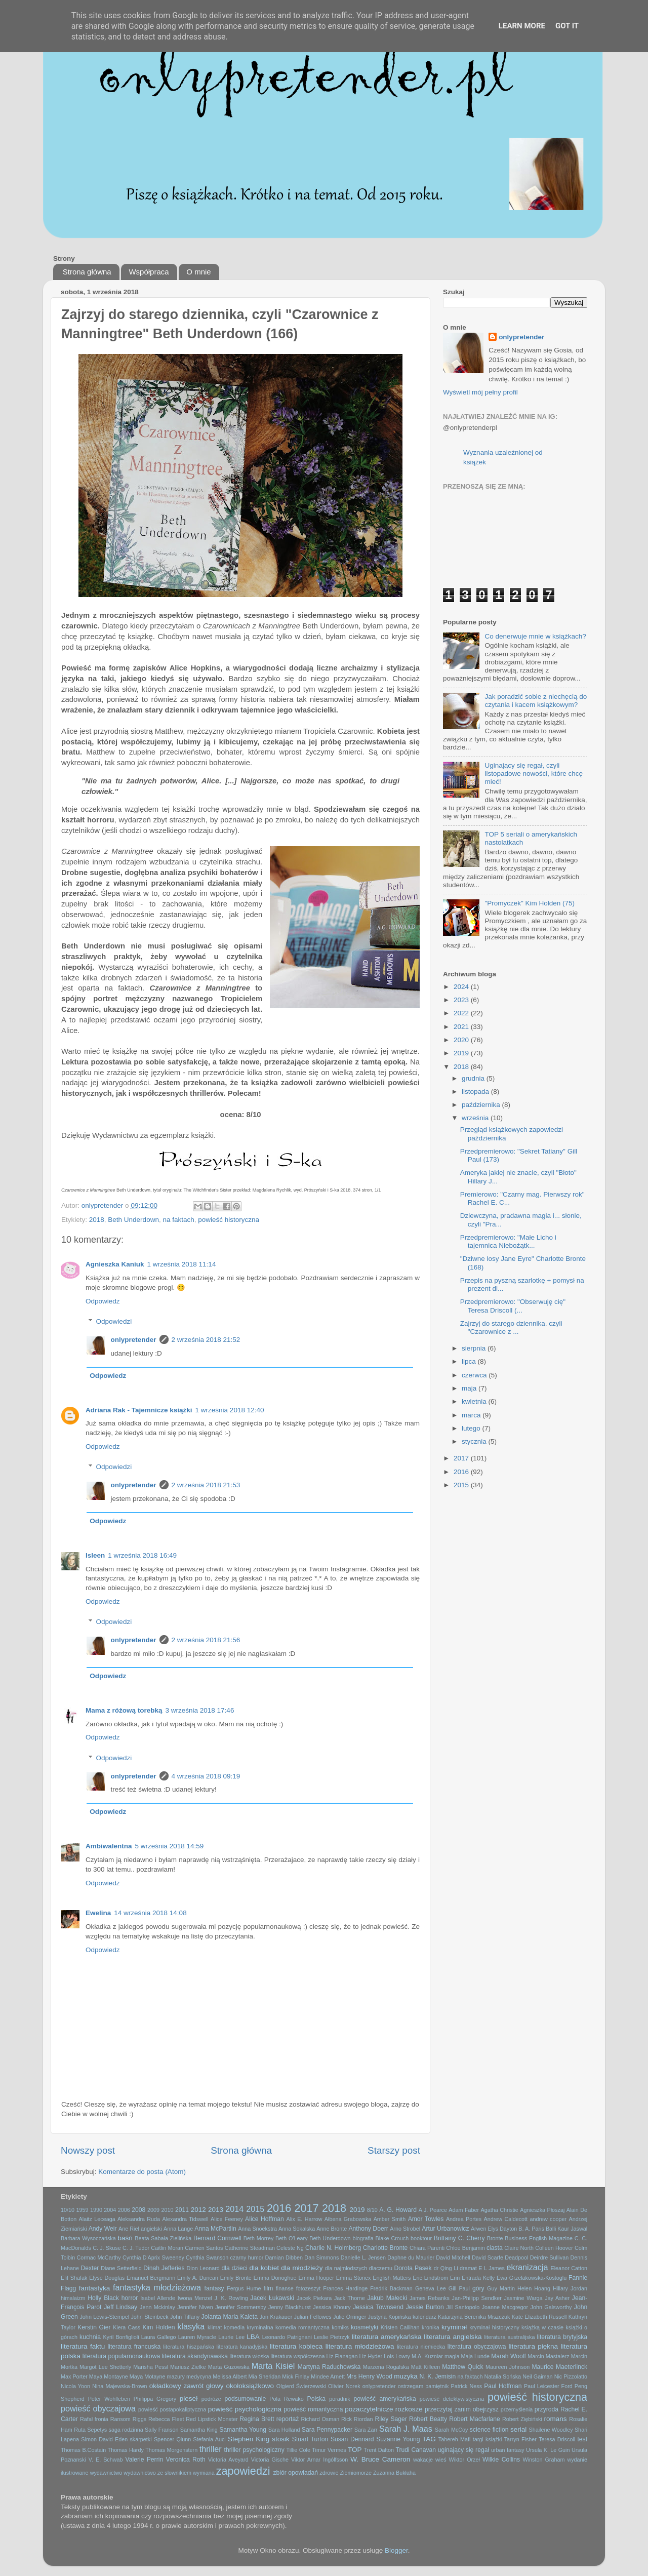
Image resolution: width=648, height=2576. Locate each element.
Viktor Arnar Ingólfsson (319, 2459)
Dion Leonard (202, 2268)
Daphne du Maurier (410, 2257)
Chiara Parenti (427, 2248)
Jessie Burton (425, 2307)
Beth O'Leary (291, 2238)
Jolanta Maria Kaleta (229, 2316)
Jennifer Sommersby (240, 2307)
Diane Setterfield (121, 2268)
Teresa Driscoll (557, 2439)
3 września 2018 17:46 (200, 1710)
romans (555, 2419)
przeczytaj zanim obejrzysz (462, 2409)
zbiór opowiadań (295, 2472)
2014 (234, 2208)
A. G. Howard (398, 2209)
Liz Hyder (371, 2356)
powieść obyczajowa (98, 2408)
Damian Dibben (284, 2257)
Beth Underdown (133, 1219)
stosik (281, 2439)
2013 (215, 2209)
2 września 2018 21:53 (206, 1485)
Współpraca (149, 271)
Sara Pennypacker (327, 2429)
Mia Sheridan (265, 2376)
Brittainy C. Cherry (459, 2238)
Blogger (396, 2550)
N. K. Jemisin (438, 2376)
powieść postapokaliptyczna (172, 2409)
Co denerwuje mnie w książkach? (535, 636)
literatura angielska (452, 2337)
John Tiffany (184, 2317)
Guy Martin (501, 2288)
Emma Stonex (353, 2278)
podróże (211, 2399)
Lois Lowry (397, 2356)
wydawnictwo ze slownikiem (157, 2473)
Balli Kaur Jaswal (566, 2229)
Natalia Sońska (502, 2376)
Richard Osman (320, 2419)
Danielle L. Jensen (363, 2257)
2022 (462, 1013)
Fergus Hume (244, 2288)
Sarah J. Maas (405, 2428)
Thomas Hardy (126, 2450)
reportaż (287, 2419)
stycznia (475, 1441)
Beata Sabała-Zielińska (163, 2238)
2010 (167, 2210)
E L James (491, 2268)
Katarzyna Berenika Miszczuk (474, 2317)
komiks (340, 2327)
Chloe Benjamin (465, 2248)
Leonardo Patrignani (287, 2337)
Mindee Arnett (328, 2376)
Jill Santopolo (463, 2307)
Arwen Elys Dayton (494, 2229)
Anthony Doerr (368, 2228)
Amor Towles (426, 2219)
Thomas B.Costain (83, 2450)
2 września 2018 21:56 (206, 1640)
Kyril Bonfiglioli (121, 2337)
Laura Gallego (158, 2337)
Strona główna (87, 271)
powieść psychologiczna (244, 2409)
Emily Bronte (236, 2278)
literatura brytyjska (562, 2337)
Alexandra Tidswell (185, 2219)
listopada (476, 1091)
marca (472, 1415)
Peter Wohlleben (109, 2399)
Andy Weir (103, 2228)
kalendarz (424, 2317)
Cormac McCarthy (98, 2257)
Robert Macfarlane (474, 2419)
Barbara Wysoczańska (88, 2238)
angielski (151, 2229)
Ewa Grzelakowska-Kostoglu (531, 2278)
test (582, 2439)
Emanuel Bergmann (151, 2278)
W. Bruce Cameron (380, 2459)
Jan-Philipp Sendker (477, 2298)
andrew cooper (548, 2219)
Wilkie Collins (501, 2459)
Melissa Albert (230, 2376)
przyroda (546, 2409)
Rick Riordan (357, 2419)
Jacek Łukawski (272, 2298)
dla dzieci (234, 2268)
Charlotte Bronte (385, 2247)
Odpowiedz (103, 1301)
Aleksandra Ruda (138, 2219)
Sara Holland (284, 2430)
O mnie (198, 271)
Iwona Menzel (195, 2298)
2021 (462, 1027)
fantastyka (94, 2288)
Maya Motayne (148, 2376)
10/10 (67, 2210)
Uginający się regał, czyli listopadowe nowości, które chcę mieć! (533, 773)
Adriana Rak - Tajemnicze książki (139, 1410)
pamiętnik (437, 2386)
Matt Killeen (425, 2367)
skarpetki (140, 2439)
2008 (138, 2209)
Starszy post (394, 2150)
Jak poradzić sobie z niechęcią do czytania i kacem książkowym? (535, 700)
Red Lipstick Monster (211, 2419)
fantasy (214, 2288)
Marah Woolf (508, 2356)
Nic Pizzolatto (570, 2376)
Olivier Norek (344, 2386)
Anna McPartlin (215, 2228)
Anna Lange (178, 2229)
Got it (567, 25)
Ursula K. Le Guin (548, 2450)
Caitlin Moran (167, 2248)
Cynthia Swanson (207, 2257)
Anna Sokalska (296, 2229)
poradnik (339, 2399)
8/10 (372, 2210)
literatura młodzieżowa (360, 2346)
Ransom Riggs (128, 2419)
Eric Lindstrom (430, 2278)
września (476, 1118)
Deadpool (516, 2257)
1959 (82, 2210)
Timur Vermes (329, 2450)
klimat (215, 2327)
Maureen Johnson (507, 2367)
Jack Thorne (349, 2298)
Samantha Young (242, 2429)
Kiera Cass (126, 2327)
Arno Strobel (405, 2229)
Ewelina (98, 1913)
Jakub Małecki (387, 2298)
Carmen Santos (204, 2248)
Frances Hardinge (345, 2288)
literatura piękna (533, 2346)
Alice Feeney (227, 2219)
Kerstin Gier (93, 2327)
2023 (462, 1000)
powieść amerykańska (384, 2398)
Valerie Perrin (145, 2459)
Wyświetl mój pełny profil (480, 392)
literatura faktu (83, 2346)
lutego (472, 1428)
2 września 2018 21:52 (206, 1339)
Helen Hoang (533, 2288)
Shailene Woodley (551, 2430)
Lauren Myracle (197, 2337)
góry (478, 2288)
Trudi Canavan (415, 2449)
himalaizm (73, 2298)
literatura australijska (509, 2337)
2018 (96, 1219)
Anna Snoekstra (257, 2229)
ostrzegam (410, 2386)
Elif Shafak (74, 2278)
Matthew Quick (462, 2366)
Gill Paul (459, 2288)
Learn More (522, 25)
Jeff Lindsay (120, 2307)
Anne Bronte (331, 2229)
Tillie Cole (298, 2450)
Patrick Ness (466, 2386)
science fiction (489, 2429)
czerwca (475, 1375)
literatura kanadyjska (242, 2347)
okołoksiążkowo (250, 2386)
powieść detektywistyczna (452, 2399)
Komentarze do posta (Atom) (142, 2171)
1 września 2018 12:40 (229, 1410)
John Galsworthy (551, 2307)
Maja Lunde (475, 2356)
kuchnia (90, 2337)
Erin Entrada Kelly (472, 2278)
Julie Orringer (349, 2317)
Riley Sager (391, 2419)
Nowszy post (88, 2150)
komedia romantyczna (302, 2327)
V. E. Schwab (106, 2459)
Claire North (519, 2248)
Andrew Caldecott (506, 2219)
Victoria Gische (270, 2459)
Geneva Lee (430, 2288)
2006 (124, 2210)
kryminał (454, 2327)
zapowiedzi (243, 2471)
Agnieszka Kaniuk (115, 1264)
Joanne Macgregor (505, 2307)
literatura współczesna (298, 2356)
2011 (182, 2209)
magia (451, 2356)
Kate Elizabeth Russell (539, 2317)
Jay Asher (557, 2298)
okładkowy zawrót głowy (186, 2386)
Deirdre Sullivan (549, 2257)
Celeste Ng (290, 2248)
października (482, 1104)
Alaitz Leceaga (97, 2219)
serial (518, 2429)
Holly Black (103, 2298)
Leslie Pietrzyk (332, 2337)
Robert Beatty (428, 2419)
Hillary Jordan (570, 2288)
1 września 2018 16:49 (142, 1555)
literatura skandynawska (195, 2356)
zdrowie (328, 2473)
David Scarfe (487, 2257)
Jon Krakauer (276, 2317)
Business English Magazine (539, 2238)
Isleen (95, 1555)
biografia (362, 2238)
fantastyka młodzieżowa (157, 2287)
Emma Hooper (316, 2278)
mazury (176, 2376)
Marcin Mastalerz (548, 2356)
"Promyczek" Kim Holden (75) (529, 903)
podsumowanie (245, 2398)
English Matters (392, 2278)
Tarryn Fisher (520, 2439)
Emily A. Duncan (197, 2278)
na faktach (178, 1219)
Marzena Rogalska (386, 2367)
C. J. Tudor (136, 2248)
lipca (470, 1361)
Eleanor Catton (569, 2268)
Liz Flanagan (342, 2356)
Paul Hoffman (502, 2386)
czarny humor (247, 2257)
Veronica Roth (186, 2459)
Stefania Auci (209, 2439)
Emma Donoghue (275, 2278)
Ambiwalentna (109, 1846)
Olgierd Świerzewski (301, 2386)
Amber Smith (390, 2219)
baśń (125, 2238)
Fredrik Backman (391, 2288)
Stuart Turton (310, 2439)
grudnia (474, 1078)
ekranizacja (527, 2267)
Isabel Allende (157, 2298)
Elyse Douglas (107, 2278)
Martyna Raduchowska (329, 2366)
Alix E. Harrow (304, 2219)
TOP (355, 2449)
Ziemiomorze (356, 2473)
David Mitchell (453, 2257)
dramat (468, 2268)
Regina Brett (256, 2419)
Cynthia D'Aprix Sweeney (153, 2257)
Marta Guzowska (229, 2367)
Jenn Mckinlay (157, 2307)
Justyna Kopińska (389, 2317)
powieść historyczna (228, 1219)
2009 (153, 2210)
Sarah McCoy (451, 2430)
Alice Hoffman (264, 2219)
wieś (441, 2459)
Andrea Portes (463, 2219)
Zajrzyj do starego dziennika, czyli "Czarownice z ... (511, 1327)
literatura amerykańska (387, 2337)
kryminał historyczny (494, 2327)
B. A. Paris (531, 2229)
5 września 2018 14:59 (169, 1846)
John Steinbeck (149, 2317)
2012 (198, 2209)
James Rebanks (430, 2298)
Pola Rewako (286, 2399)
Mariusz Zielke (188, 2367)
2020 (462, 1040)
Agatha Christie (499, 2210)
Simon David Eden (104, 2439)
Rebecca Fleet (166, 2419)
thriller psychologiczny (254, 2449)
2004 (110, 2210)
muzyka (406, 2376)
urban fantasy (507, 2450)
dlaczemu (380, 2268)
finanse (285, 2288)
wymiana (204, 2473)
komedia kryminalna (248, 2327)
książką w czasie (542, 2327)
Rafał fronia (94, 2419)
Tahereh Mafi (454, 2439)
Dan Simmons (321, 2257)
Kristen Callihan (400, 2327)
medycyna (198, 2376)
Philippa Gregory (155, 2399)
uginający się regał (463, 2449)
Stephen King (248, 2439)
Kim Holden (159, 2327)
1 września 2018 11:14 (181, 1264)
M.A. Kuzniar (427, 2356)
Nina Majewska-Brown (119, 2386)
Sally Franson (161, 2430)
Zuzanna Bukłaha (394, 2473)
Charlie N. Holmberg (333, 2247)
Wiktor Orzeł (464, 2459)
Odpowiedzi (114, 1321)
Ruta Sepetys (90, 2430)
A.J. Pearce (433, 2210)
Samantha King (199, 2430)
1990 (96, 2210)
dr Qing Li (446, 2268)
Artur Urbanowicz (445, 2228)
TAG (429, 2439)
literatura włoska (249, 2356)
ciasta (495, 2247)
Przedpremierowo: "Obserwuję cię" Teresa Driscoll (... (512, 1306)
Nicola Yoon (75, 2386)
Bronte (495, 2238)
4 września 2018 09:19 (206, 1776)
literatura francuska (134, 2346)
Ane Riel (128, 2229)
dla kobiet (264, 2268)
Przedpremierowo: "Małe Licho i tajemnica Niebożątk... (508, 1241)
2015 (462, 1485)
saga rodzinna (126, 2430)
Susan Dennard (352, 2439)
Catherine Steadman (250, 2248)
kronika (430, 2327)
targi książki (487, 2439)
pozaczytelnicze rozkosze (384, 2409)
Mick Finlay (295, 2376)
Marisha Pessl (150, 2367)
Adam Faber (464, 2210)
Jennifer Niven (195, 2307)
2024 (462, 986)
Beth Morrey (259, 2238)
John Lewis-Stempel (104, 2317)
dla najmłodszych (346, 2268)
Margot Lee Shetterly (105, 2367)
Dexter (90, 2268)
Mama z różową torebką (124, 1710)
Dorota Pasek (413, 2268)
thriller (210, 2448)
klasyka (191, 2326)
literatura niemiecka (421, 2347)
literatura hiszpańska (188, 2347)
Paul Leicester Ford (548, 2386)
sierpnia (475, 1348)
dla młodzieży (301, 2268)
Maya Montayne (108, 2376)
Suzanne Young (398, 2439)
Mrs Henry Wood (369, 2376)
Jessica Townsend (378, 2307)
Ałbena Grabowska (348, 2219)
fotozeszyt (308, 2288)
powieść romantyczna (313, 2409)
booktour (421, 2238)
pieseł (188, 2398)
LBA (253, 2337)
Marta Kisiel (273, 2365)
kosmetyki (364, 2327)
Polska (316, 2398)
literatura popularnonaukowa (121, 2356)
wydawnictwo (106, 2473)
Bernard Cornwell (217, 2238)
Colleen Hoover (554, 2248)
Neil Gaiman (537, 2376)
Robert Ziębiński (522, 2419)
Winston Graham (543, 2459)
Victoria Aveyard (228, 2459)
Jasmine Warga (523, 2298)
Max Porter (74, 2376)
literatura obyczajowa (477, 2346)
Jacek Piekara (314, 2298)
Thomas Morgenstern (171, 2450)
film (268, 2288)
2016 (462, 1472)
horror (130, 2298)
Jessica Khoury (332, 2307)
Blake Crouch (392, 2238)
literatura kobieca (296, 2346)
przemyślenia (517, 2409)
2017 (462, 1458)
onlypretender (133, 1339)
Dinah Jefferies (163, 2268)
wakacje (423, 2459)
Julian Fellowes (313, 2317)
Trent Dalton (379, 2450)
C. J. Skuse (107, 2248)
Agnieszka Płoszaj (542, 2210)
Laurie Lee (231, 2337)
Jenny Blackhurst (289, 2307)
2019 (462, 1053)
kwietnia (475, 1401)
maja (470, 1388)
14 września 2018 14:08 (150, 1913)
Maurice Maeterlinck (559, 2366)
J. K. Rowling (231, 2298)
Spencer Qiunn (172, 2439)
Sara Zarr (366, 2430)
